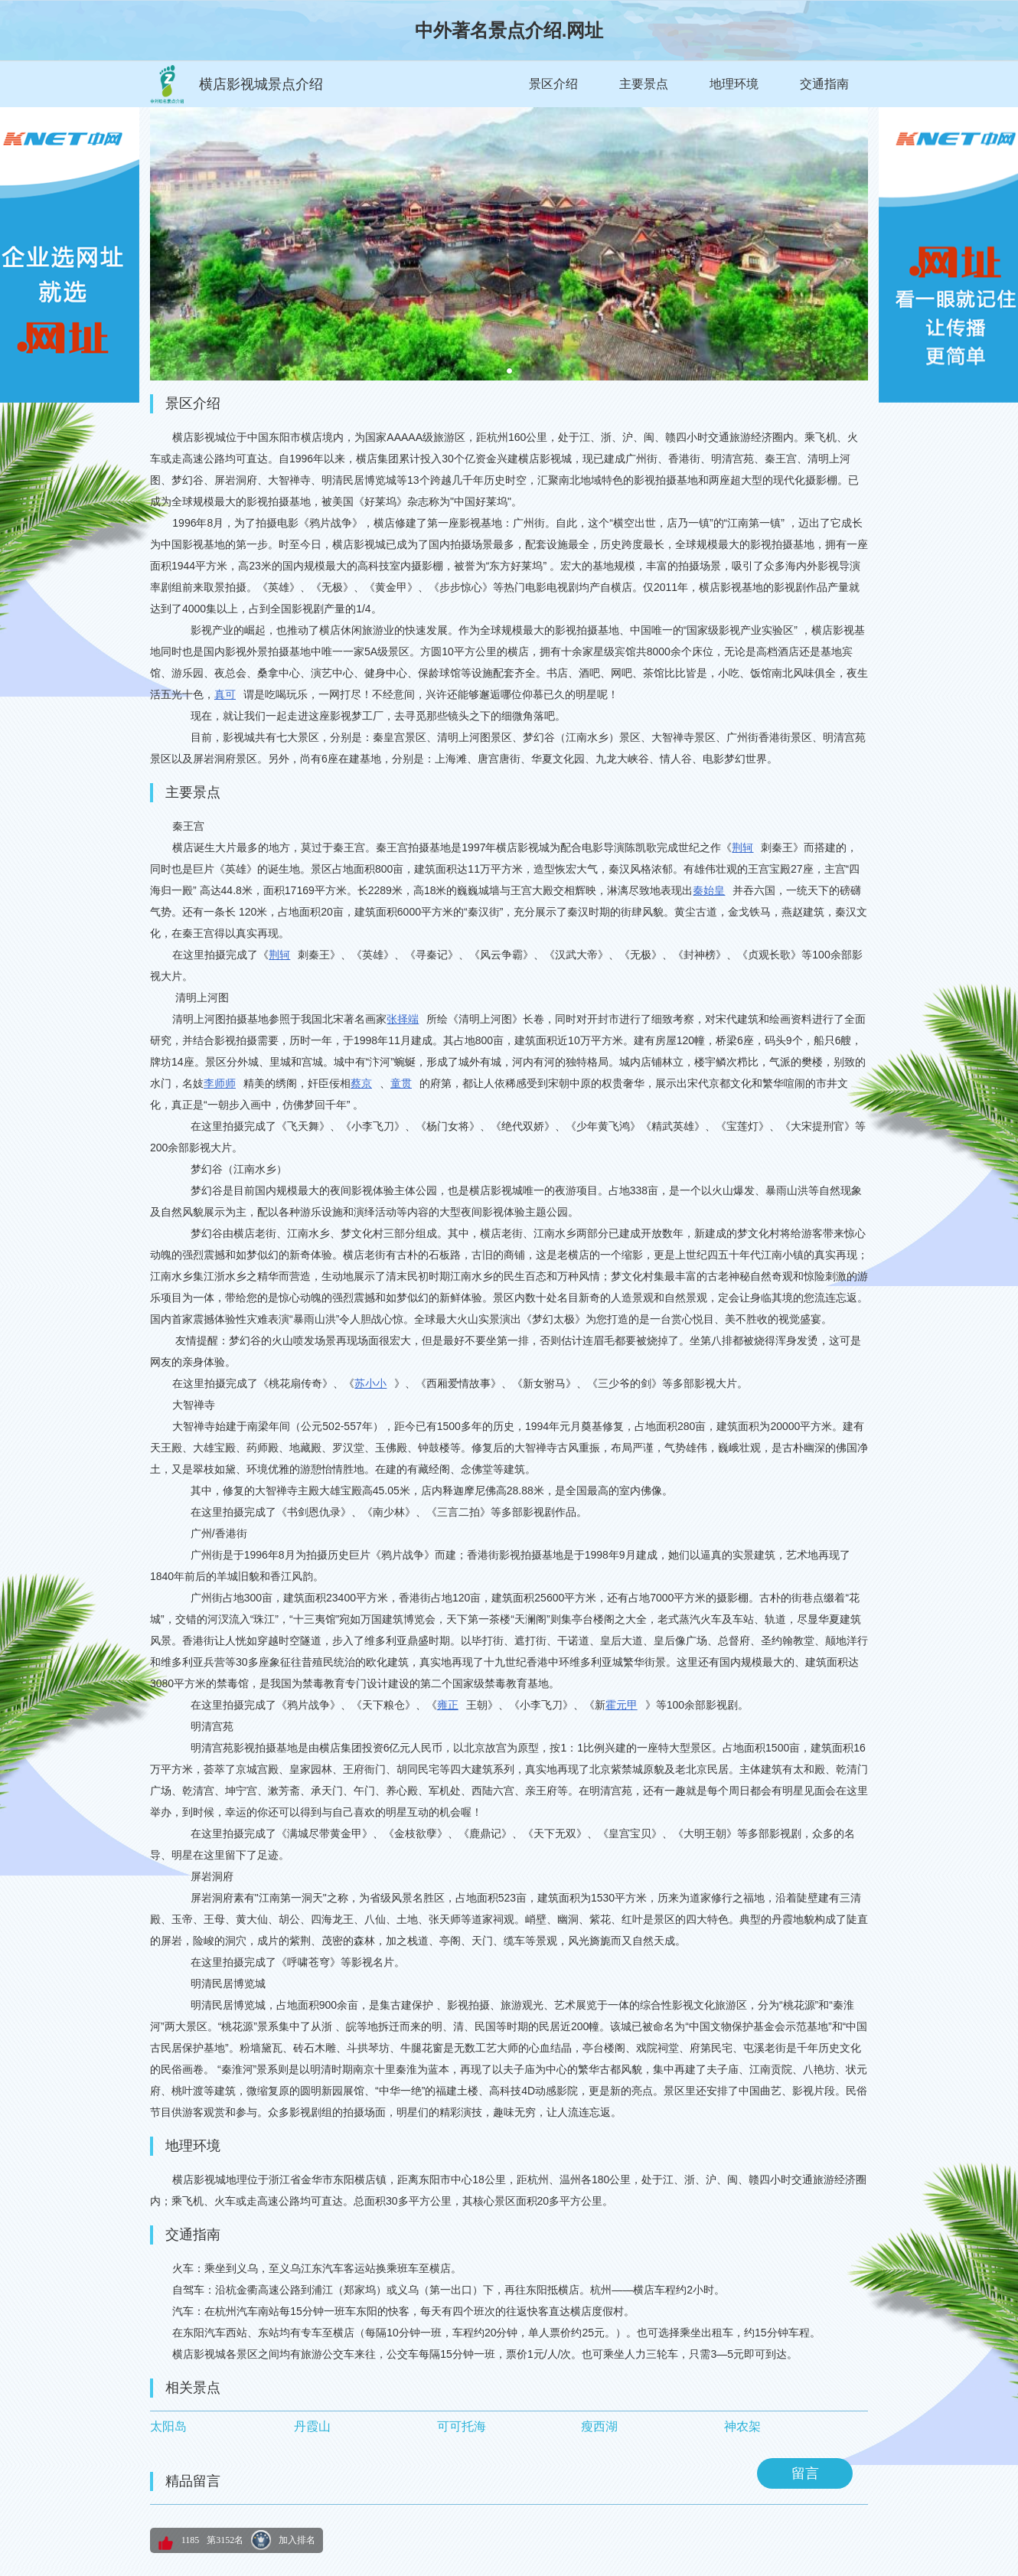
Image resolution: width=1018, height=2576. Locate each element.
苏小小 (370, 1383)
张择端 (403, 1019)
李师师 (220, 1083)
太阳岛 (168, 2426)
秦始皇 (709, 890)
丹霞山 (312, 2426)
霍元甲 (621, 1705)
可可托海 (461, 2426)
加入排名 (297, 2540)
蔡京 (361, 1083)
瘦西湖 (599, 2426)
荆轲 (742, 847)
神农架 (742, 2426)
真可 (225, 694)
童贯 (401, 1083)
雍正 (447, 1705)
